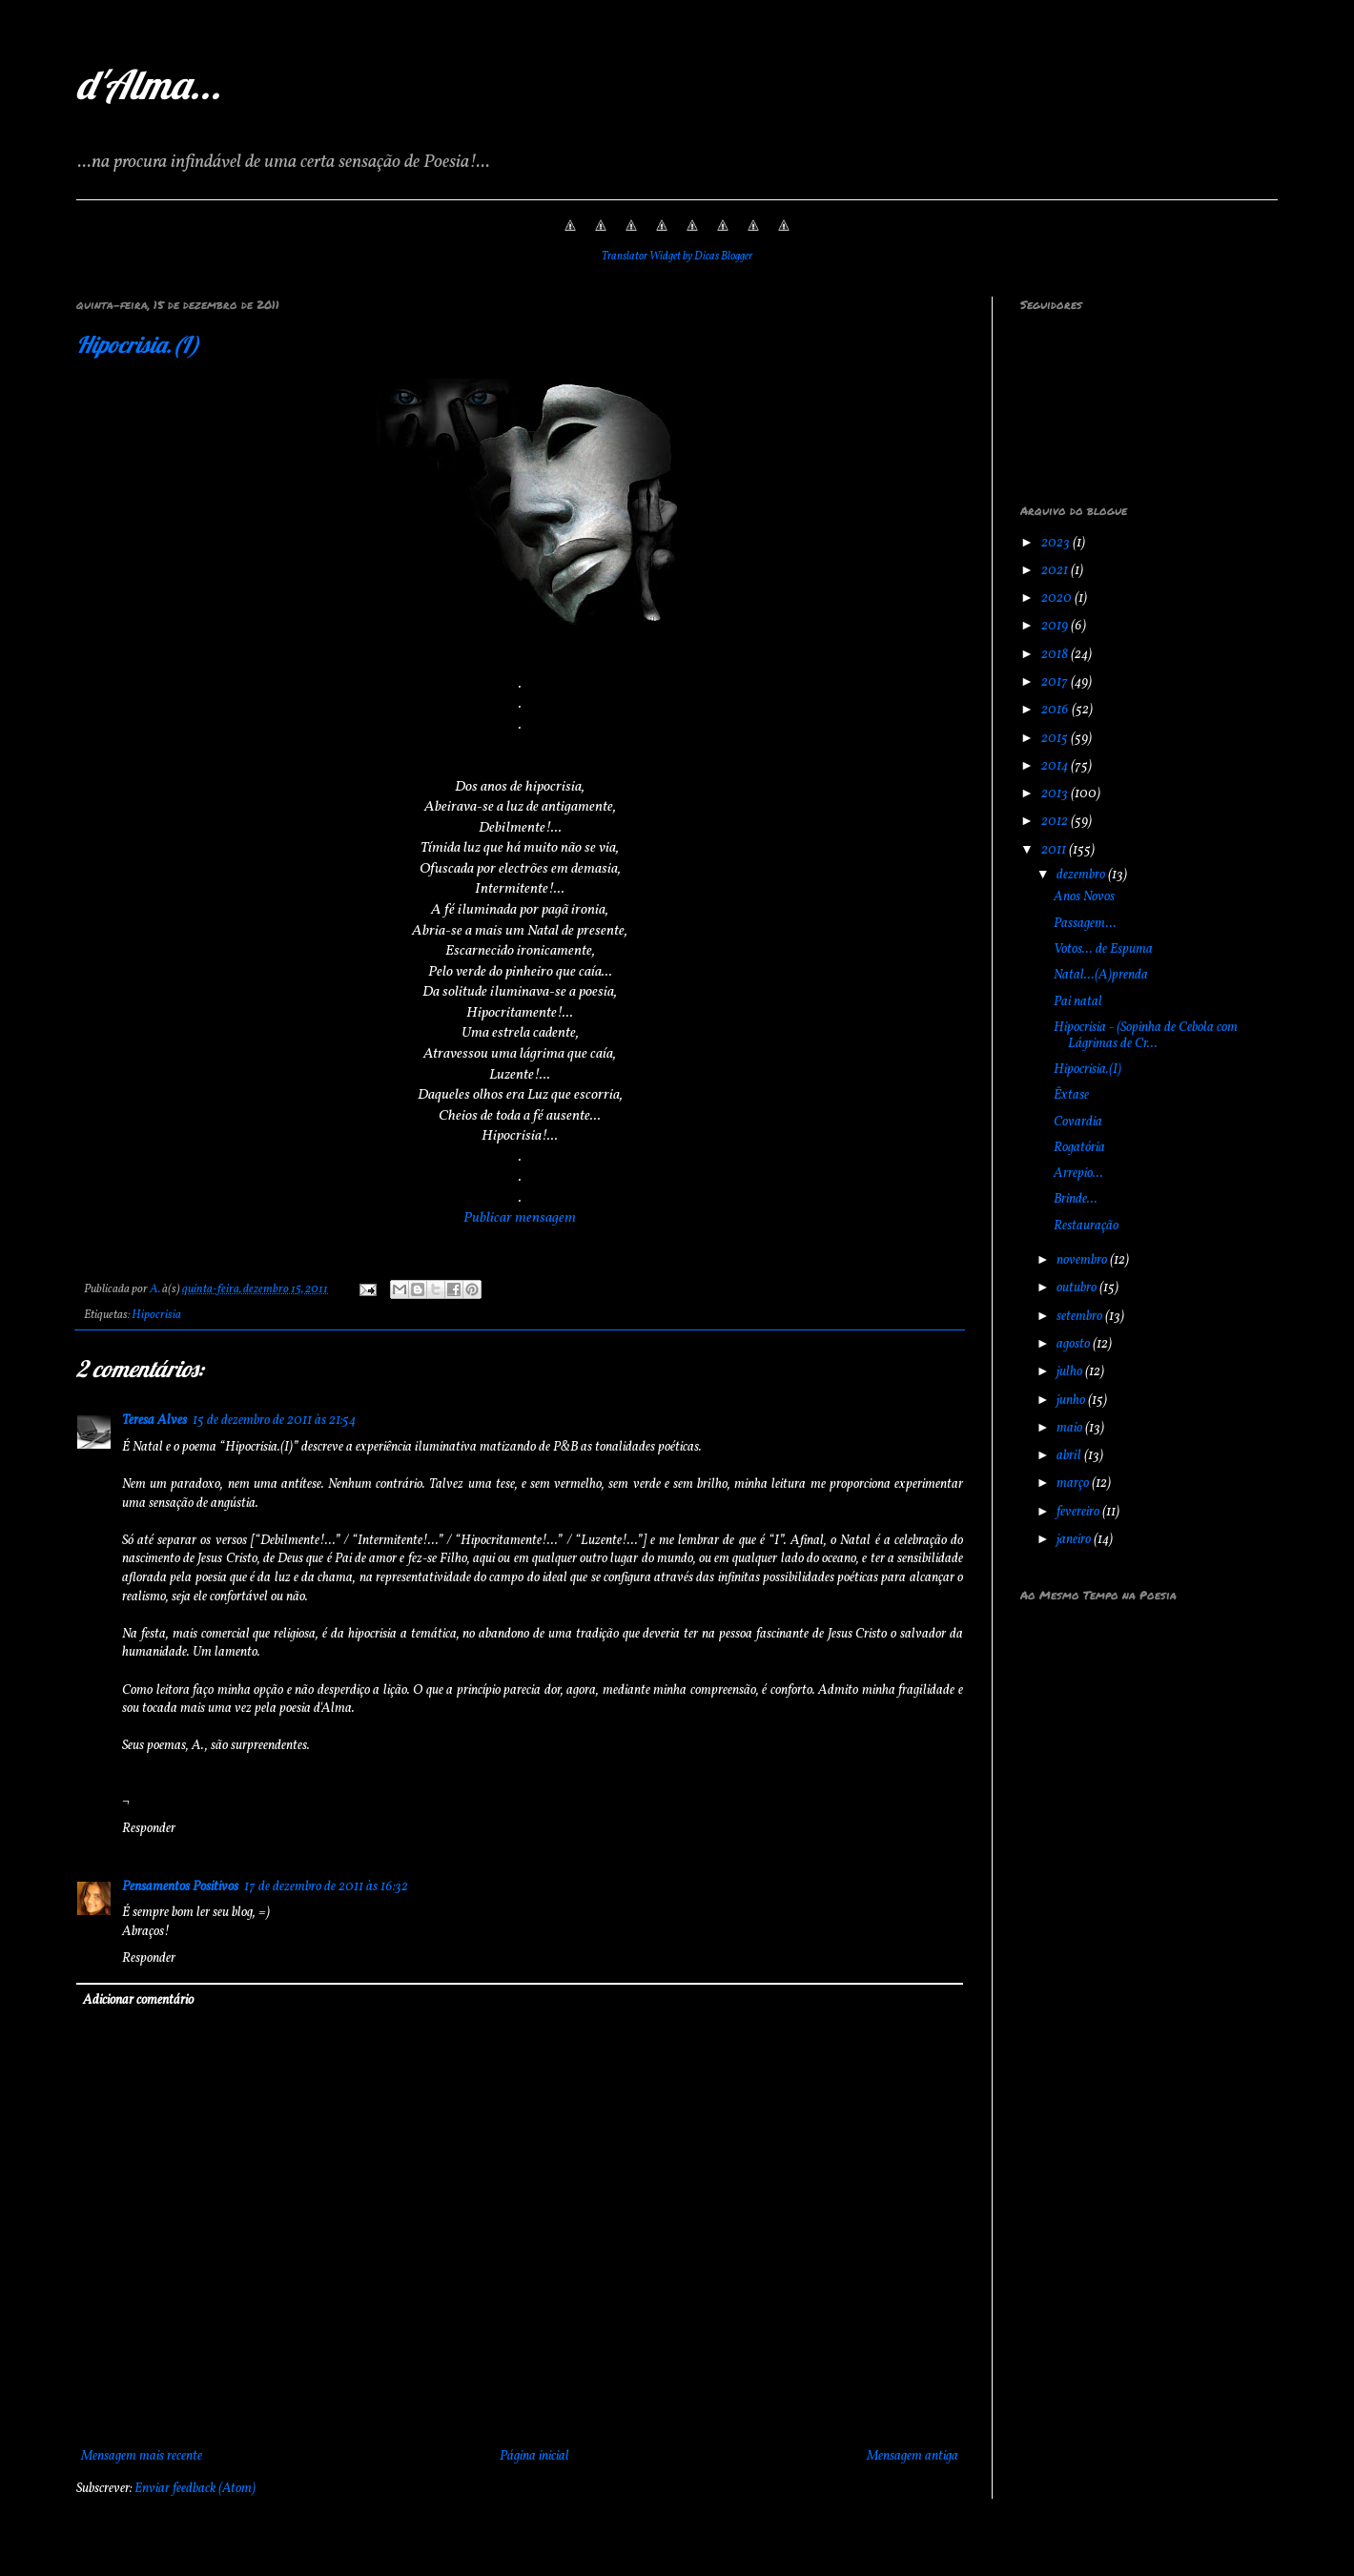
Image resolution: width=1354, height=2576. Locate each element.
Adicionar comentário (138, 2000)
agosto (1075, 1344)
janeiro (1075, 1540)
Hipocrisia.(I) (137, 344)
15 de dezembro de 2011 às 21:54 (274, 1421)
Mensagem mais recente (141, 2456)
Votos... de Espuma (1103, 949)
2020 (1058, 598)
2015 (1056, 739)
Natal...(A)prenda (1101, 975)
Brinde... (1076, 1199)
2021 (1056, 571)
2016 (1056, 710)
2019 (1056, 626)
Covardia (1078, 1122)
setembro (1081, 1317)
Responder (148, 1829)
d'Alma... (148, 84)
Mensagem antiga (912, 2456)
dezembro (1082, 875)
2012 (1056, 822)
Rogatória (1079, 1148)
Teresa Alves (154, 1421)
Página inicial (534, 2456)
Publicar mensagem (519, 1217)
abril (1070, 1456)
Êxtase (1071, 1095)
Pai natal (1078, 1002)
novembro (1083, 1260)
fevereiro (1079, 1512)
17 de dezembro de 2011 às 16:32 (326, 1887)
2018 (1056, 655)
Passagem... (1085, 924)
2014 (1056, 766)
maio (1071, 1428)
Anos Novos (1084, 897)
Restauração (1086, 1226)
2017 (1056, 682)
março (1074, 1483)
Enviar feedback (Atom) (195, 2489)
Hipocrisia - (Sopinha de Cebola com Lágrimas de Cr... (1146, 1036)
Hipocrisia (156, 1315)
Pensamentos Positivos (180, 1887)
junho (1072, 1400)
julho (1071, 1372)
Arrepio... (1078, 1173)
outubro (1078, 1288)
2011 (1055, 850)
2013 (1056, 794)
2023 (1057, 543)
